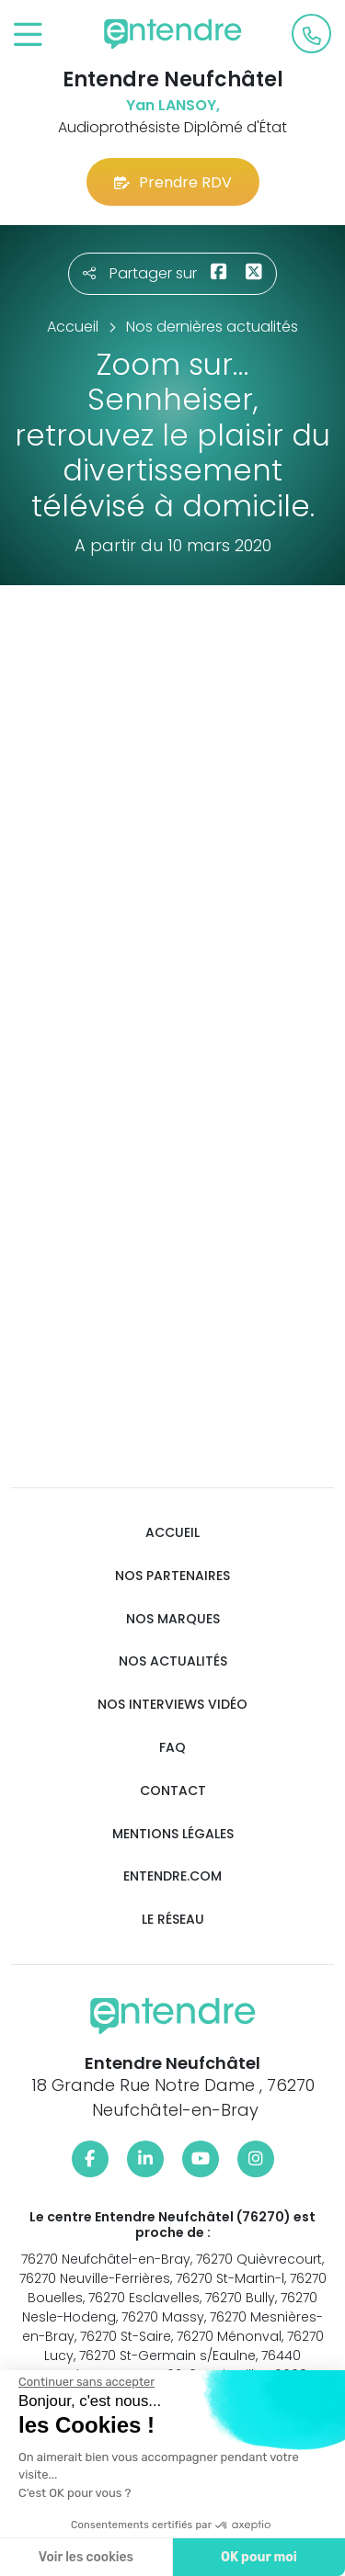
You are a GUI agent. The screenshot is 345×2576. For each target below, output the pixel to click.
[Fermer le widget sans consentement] (86, 2382)
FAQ (172, 1748)
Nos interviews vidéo (172, 1704)
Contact (173, 1791)
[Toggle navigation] (28, 35)
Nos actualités (173, 1661)
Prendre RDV (173, 182)
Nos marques (173, 1619)
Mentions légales (173, 1834)
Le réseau (173, 1919)
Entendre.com (172, 1876)
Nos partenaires (172, 1576)
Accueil (172, 1533)
